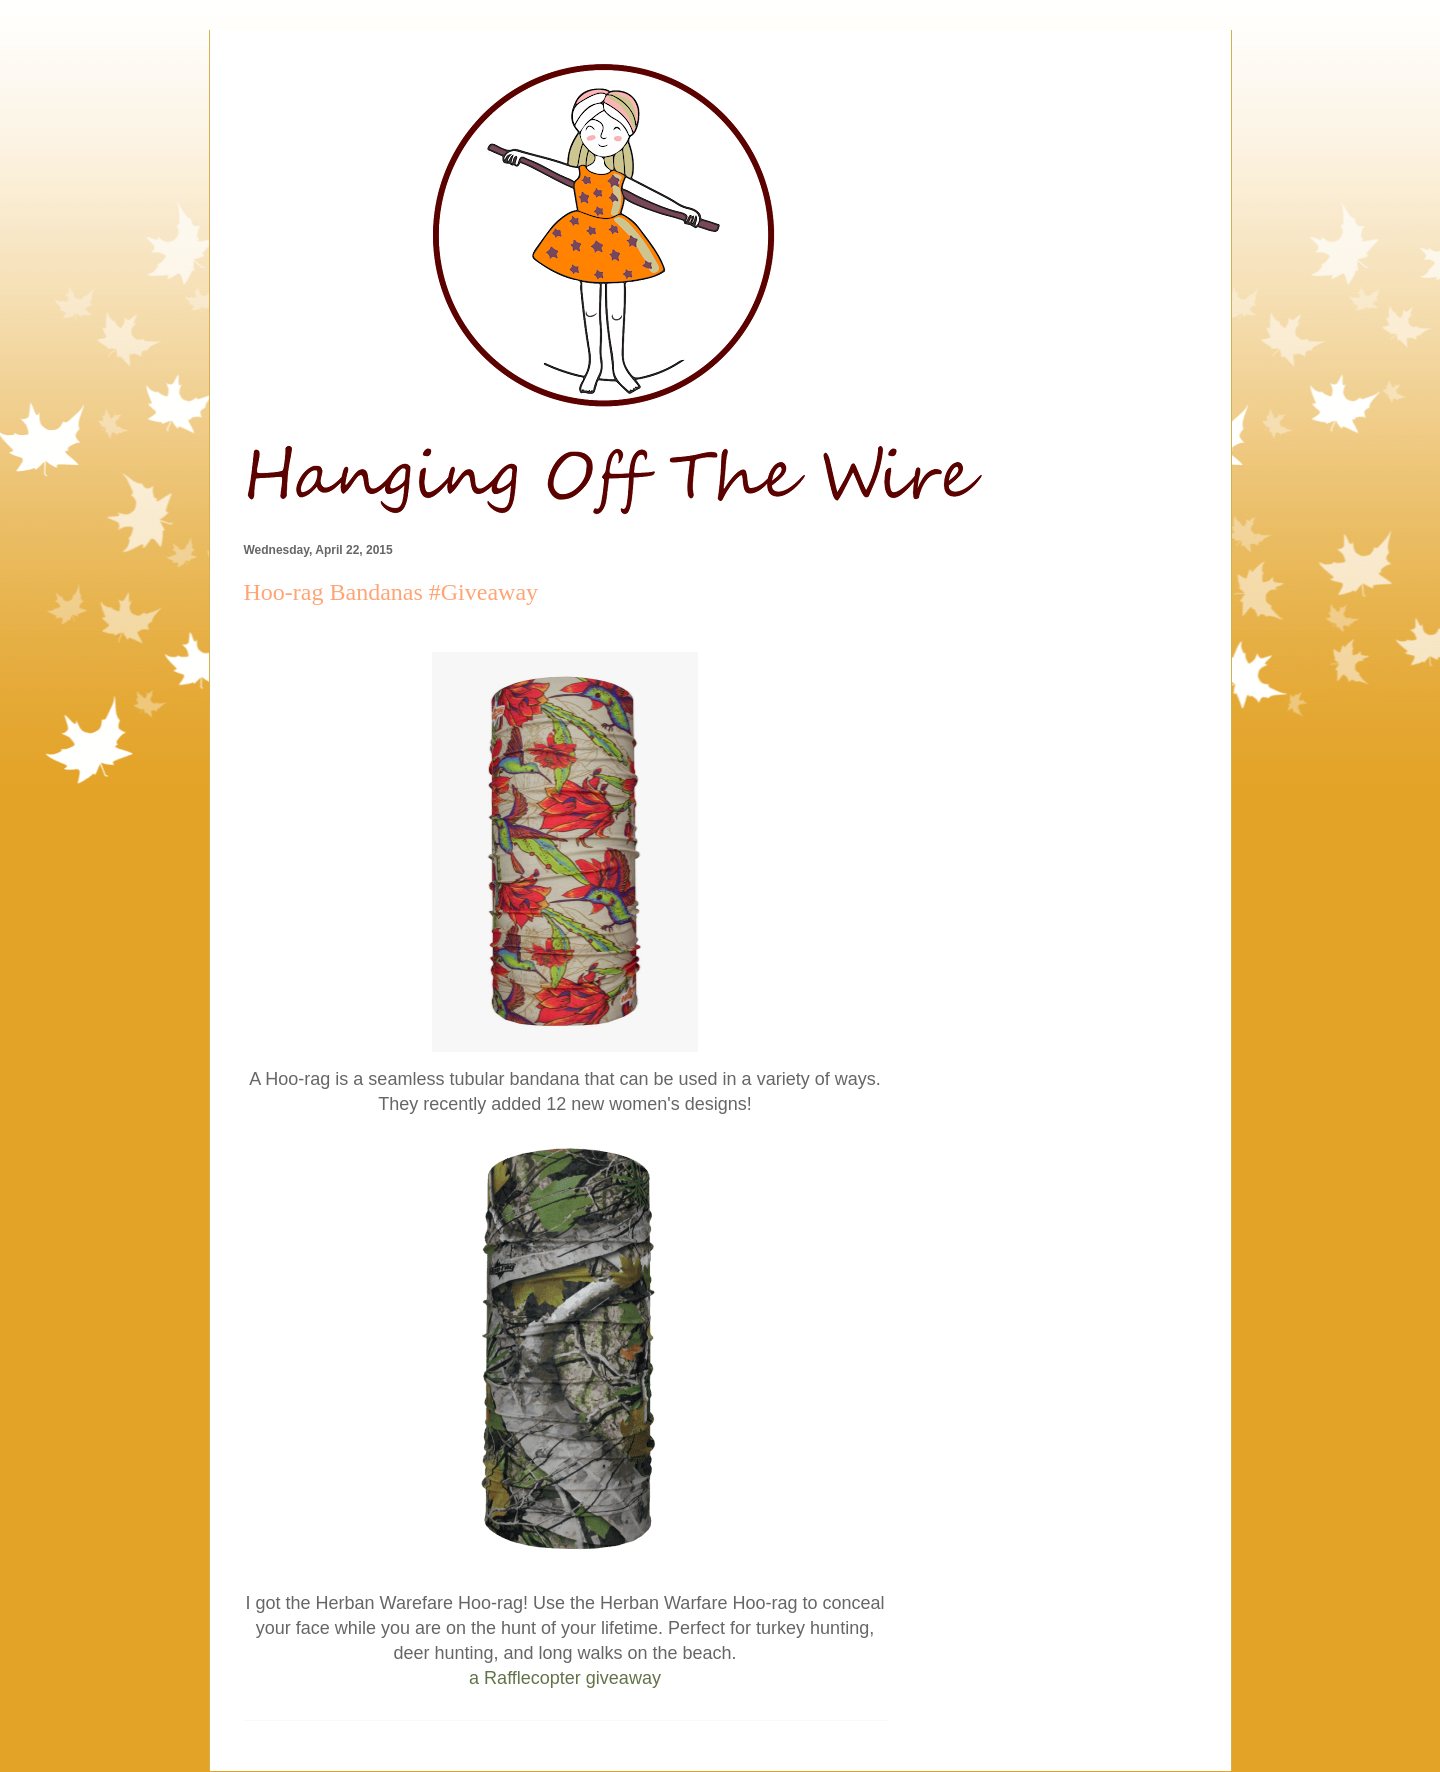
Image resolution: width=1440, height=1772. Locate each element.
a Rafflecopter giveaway (565, 1678)
